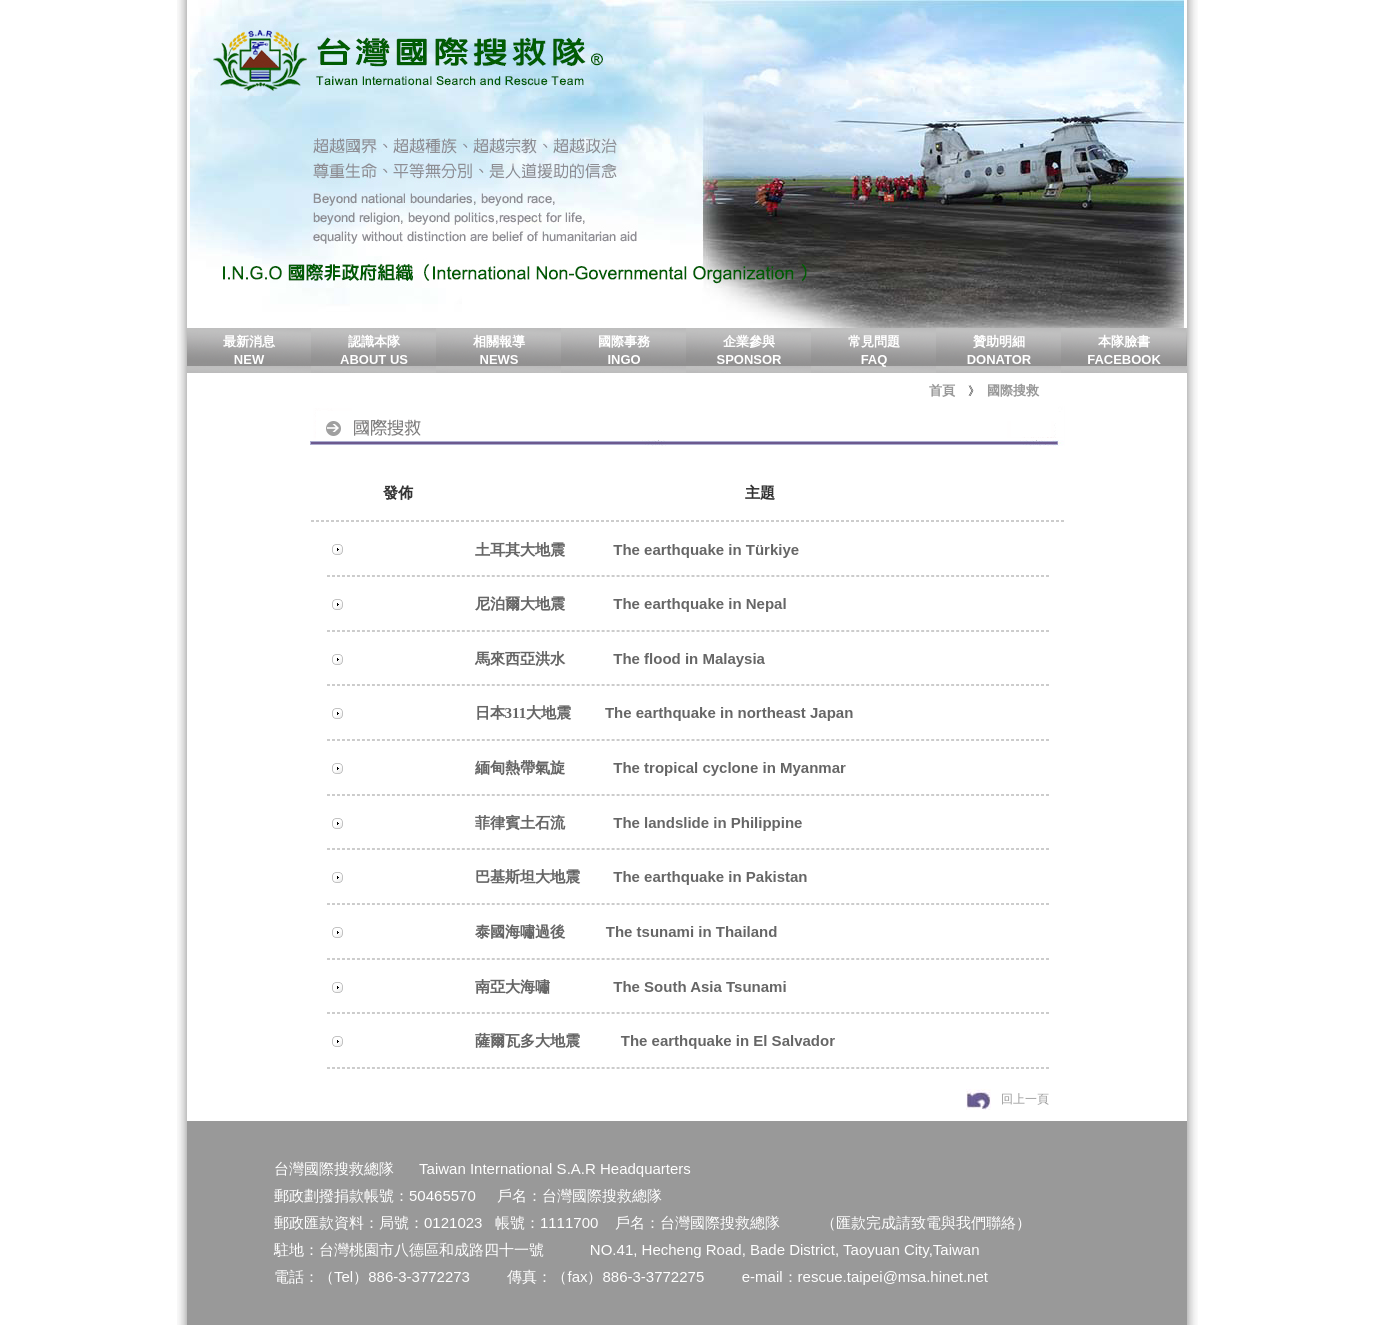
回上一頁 (1025, 1099)
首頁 (942, 390)
